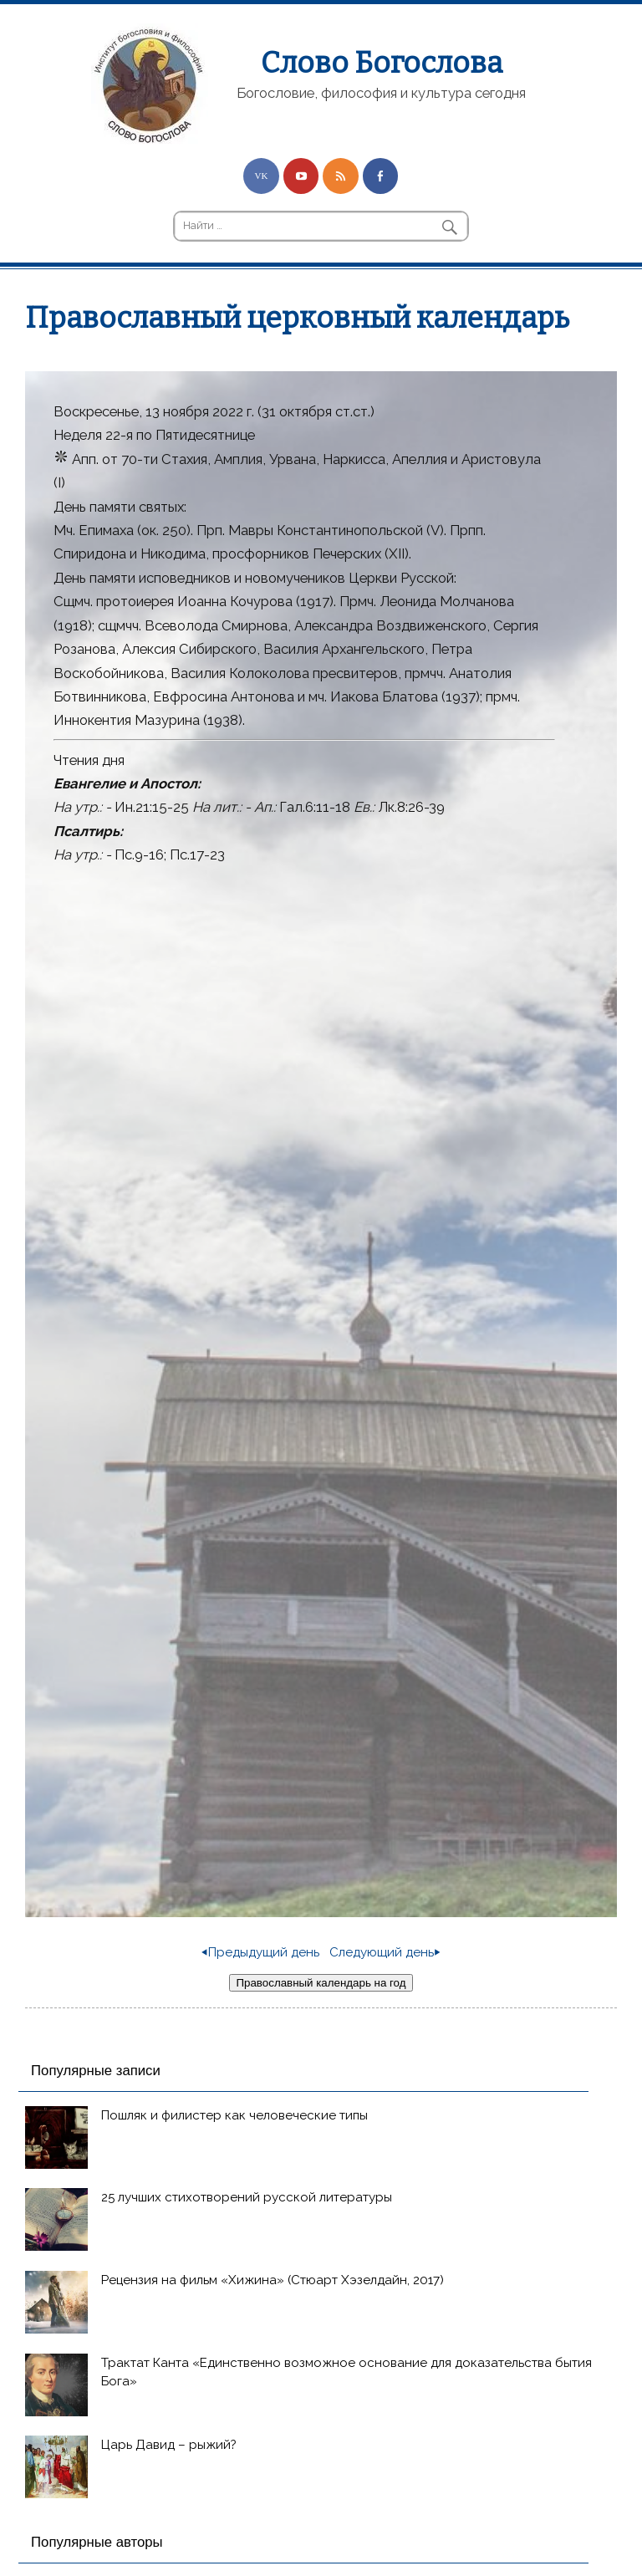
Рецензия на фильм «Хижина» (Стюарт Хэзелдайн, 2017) (272, 2280)
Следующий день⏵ (385, 1952)
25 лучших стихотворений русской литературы (246, 2197)
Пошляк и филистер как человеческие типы (234, 2115)
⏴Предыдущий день (260, 1952)
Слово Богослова (381, 62)
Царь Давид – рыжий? (169, 2444)
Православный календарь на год (320, 1983)
